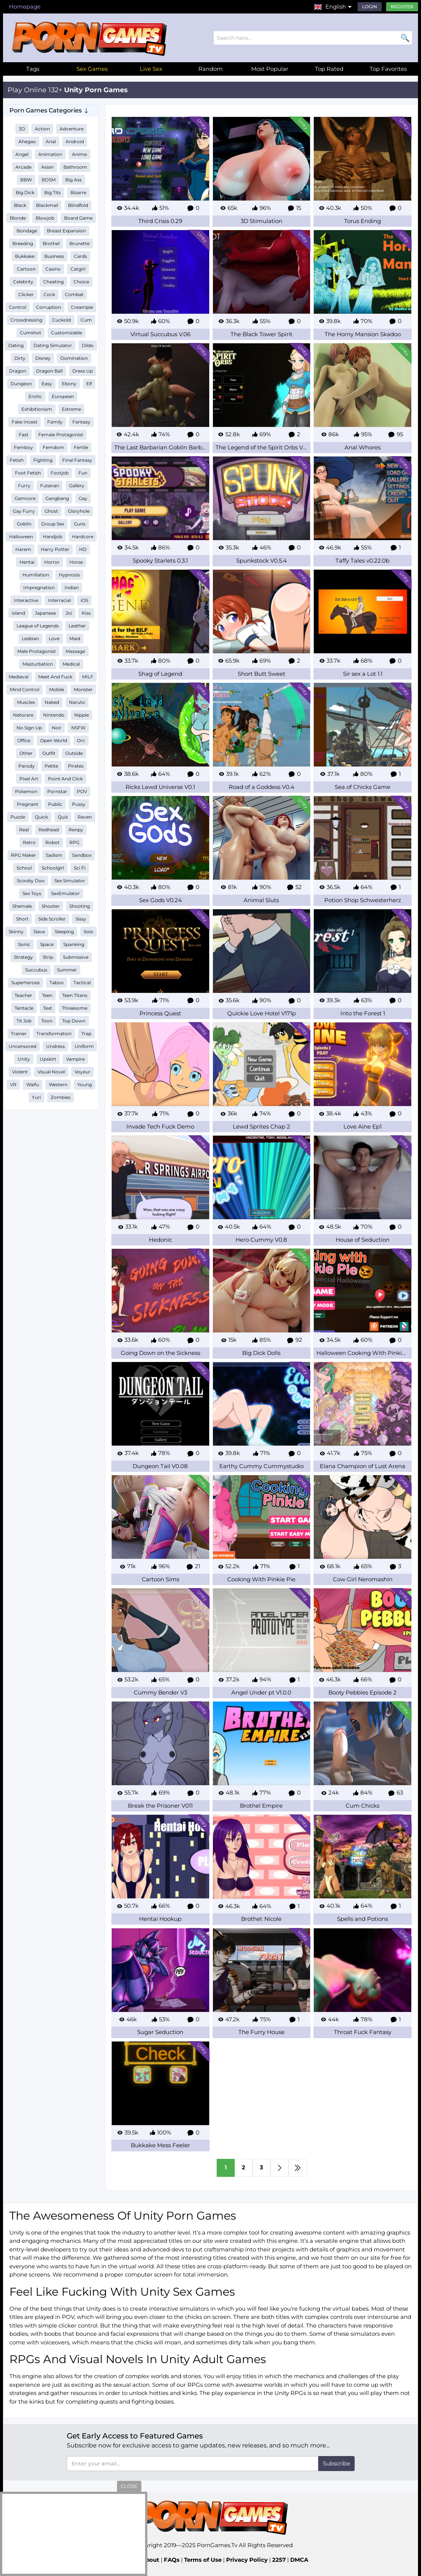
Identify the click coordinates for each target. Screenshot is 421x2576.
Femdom (53, 447)
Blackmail (47, 205)
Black (20, 205)
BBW (26, 180)
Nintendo (53, 715)
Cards (80, 256)
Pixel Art (28, 778)
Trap (86, 1033)
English (335, 6)
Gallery (76, 485)
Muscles (26, 702)
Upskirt (48, 1059)
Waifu (32, 1084)
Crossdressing (26, 320)
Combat (74, 294)
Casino (53, 269)
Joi (69, 613)
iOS (84, 600)
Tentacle (24, 1008)
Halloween (21, 536)
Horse (76, 562)
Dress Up (82, 371)
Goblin (24, 524)
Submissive (75, 957)
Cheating (53, 281)
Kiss (86, 613)
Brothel (51, 243)
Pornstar (57, 791)
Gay (83, 498)
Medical (71, 664)
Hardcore (82, 536)
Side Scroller (52, 919)
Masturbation (37, 664)
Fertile (81, 447)
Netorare (23, 715)
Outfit (48, 753)
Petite (51, 766)
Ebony (69, 383)
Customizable (66, 332)
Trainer (19, 1033)
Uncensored (22, 1046)
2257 (279, 2559)
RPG (74, 842)
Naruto (77, 702)
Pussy (78, 804)
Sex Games (92, 68)
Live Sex (151, 68)
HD (83, 549)
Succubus (36, 970)
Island (18, 613)
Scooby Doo (31, 880)
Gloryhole (79, 511)
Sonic (24, 944)
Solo (88, 931)
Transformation (54, 1033)
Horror (52, 562)
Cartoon (26, 269)
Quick (41, 817)
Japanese (45, 613)
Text (47, 1008)
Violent (20, 1072)
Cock (49, 294)
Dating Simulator (52, 345)
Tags (32, 68)
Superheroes (25, 982)
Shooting (79, 906)
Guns (79, 524)
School (24, 868)
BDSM (48, 180)
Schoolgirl (53, 868)
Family (55, 422)
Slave (39, 931)
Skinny (16, 931)
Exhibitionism (36, 409)
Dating (16, 345)
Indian (71, 587)
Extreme (71, 409)
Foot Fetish (28, 473)
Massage (75, 651)
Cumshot (30, 332)
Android (75, 141)
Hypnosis (69, 575)
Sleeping (64, 931)
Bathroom (75, 167)
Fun (82, 473)
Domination (74, 358)
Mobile (56, 689)
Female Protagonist (60, 434)
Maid (74, 638)
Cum (86, 320)
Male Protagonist (36, 651)
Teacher (23, 995)
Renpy (76, 829)
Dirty (19, 358)
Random (210, 68)
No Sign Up (29, 727)
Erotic (35, 396)
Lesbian (30, 638)
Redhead (49, 829)
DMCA (299, 2559)
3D (22, 129)
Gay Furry (24, 511)
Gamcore (25, 498)
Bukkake (24, 256)
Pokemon (26, 791)
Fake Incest (24, 422)
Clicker (26, 294)
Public (55, 804)
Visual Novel (51, 1072)
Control (17, 307)
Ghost (51, 511)
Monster (83, 689)
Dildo (88, 345)
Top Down (73, 1021)
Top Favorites (388, 68)
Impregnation (39, 587)
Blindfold (78, 205)
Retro (29, 842)
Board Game (78, 218)
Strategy (23, 957)
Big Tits (52, 192)
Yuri (36, 1097)
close (129, 2486)
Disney (43, 358)
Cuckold (61, 320)
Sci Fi (79, 868)
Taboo (56, 982)
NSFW (78, 727)
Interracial (59, 600)
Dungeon (21, 383)
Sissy (80, 919)
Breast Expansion (66, 231)
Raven (85, 817)
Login (369, 6)
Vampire (75, 1059)
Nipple (81, 715)
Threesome (74, 1008)
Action (42, 129)
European (63, 396)
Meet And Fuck (55, 677)
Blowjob (45, 218)
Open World (53, 740)
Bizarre (78, 192)
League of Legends (37, 626)
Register (402, 6)
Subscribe (336, 2463)
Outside (74, 753)
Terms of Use (203, 2559)
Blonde (18, 218)
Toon (46, 1021)
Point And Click (65, 778)
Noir (56, 727)
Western (58, 1084)
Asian (47, 167)
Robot (52, 842)
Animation (50, 154)
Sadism (54, 855)
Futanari (49, 485)
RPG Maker (23, 855)
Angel (21, 154)
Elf (89, 383)
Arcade (23, 167)
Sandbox (81, 855)
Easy (47, 383)
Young (84, 1084)
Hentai (26, 562)
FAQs (172, 2559)
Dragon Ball (49, 371)
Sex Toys (31, 893)
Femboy (23, 447)
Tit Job (23, 1021)
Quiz (63, 817)
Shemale (22, 906)
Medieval (18, 677)
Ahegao (27, 141)
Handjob (52, 536)
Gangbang (57, 498)
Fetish (17, 460)
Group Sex (52, 524)
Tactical (82, 982)
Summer (67, 970)
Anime (79, 154)
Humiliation (35, 575)
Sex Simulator (69, 880)
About (150, 2559)
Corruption (48, 307)
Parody (26, 766)
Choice (81, 281)
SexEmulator (65, 893)
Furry (24, 485)
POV (82, 791)
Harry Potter (55, 549)
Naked (52, 702)
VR (13, 1084)
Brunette (79, 243)
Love (54, 638)
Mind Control (24, 689)
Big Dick (25, 192)
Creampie (82, 307)
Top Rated (329, 68)
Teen (47, 995)
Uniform (84, 1046)
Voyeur (82, 1072)
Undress (55, 1046)
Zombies (60, 1097)
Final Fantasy (77, 460)
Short (22, 919)
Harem (23, 549)
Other (26, 753)
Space (47, 944)
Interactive (26, 600)
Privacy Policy (247, 2559)
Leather (77, 626)
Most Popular (269, 68)
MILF (87, 677)
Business (54, 256)
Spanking (73, 944)
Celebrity (23, 281)
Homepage (24, 6)
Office (23, 740)
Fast (23, 434)
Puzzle (17, 817)
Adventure (72, 129)
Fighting (42, 460)
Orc (81, 740)
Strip (48, 957)
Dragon (17, 371)
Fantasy (81, 422)
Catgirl (77, 269)
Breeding (22, 243)
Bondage (26, 231)
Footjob (60, 473)
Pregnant (27, 804)
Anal (51, 141)
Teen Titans (74, 995)
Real (24, 829)
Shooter (51, 906)
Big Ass (73, 180)
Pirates (76, 766)
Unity (24, 1059)
